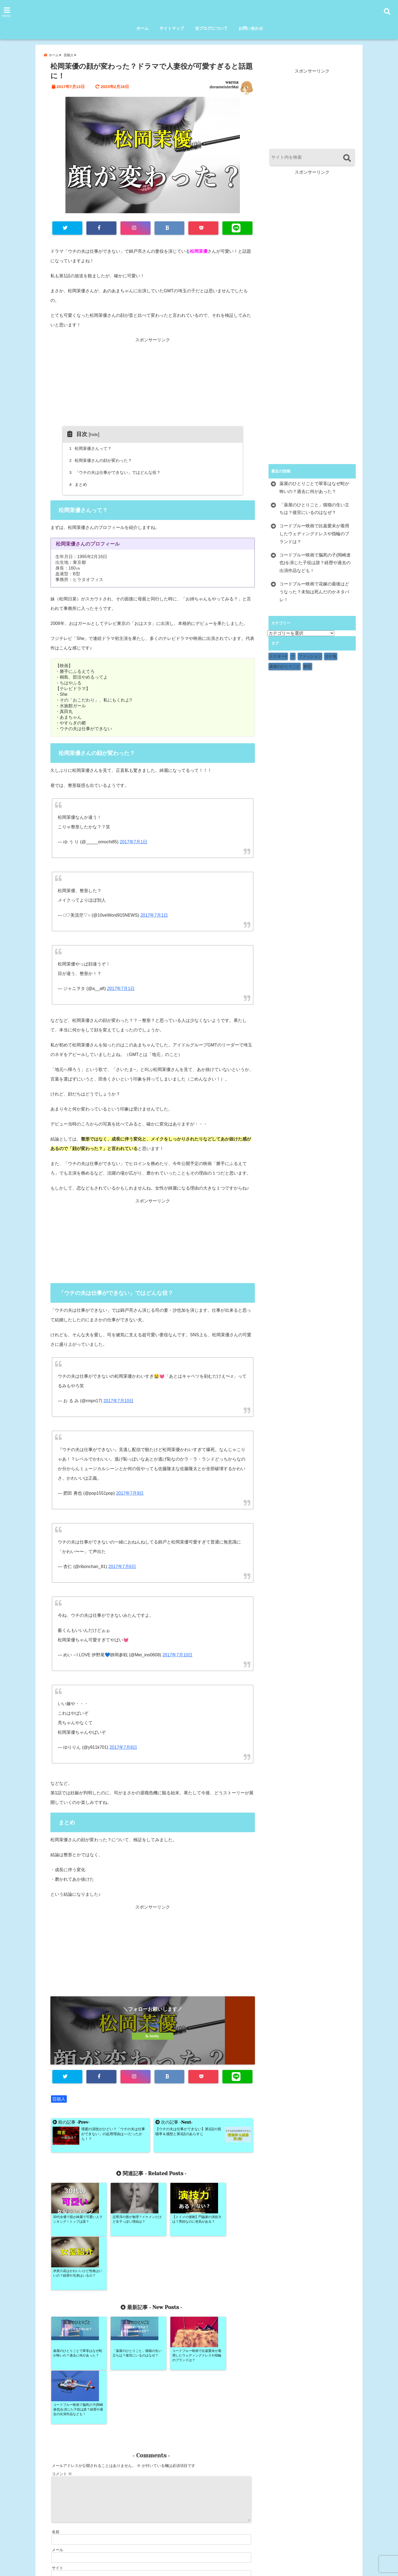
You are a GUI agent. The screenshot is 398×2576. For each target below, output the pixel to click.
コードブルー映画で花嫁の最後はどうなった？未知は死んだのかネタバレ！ (314, 592)
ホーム (142, 28)
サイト (57, 2460)
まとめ (79, 484)
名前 (55, 2424)
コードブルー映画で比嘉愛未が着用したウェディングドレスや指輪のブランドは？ (314, 533)
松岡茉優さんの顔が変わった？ (101, 460)
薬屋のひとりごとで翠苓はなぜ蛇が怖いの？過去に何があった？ (314, 487)
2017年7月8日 (123, 1747)
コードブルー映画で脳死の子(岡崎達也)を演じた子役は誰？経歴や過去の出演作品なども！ (315, 563)
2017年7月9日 (130, 1493)
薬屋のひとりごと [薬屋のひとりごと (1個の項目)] (284, 666)
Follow (152, 2024)
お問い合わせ (251, 28)
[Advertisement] (152, 388)
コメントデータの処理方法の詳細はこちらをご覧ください (98, 2517)
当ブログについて (211, 28)
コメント (62, 2366)
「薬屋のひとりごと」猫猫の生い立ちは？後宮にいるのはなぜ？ (314, 508)
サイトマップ (171, 28)
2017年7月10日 (118, 1400)
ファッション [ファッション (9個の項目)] (309, 656)
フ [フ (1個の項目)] (293, 656)
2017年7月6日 (122, 1566)
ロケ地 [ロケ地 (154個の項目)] (330, 656)
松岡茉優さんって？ (91, 448)
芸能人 (58, 2099)
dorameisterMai (224, 87)
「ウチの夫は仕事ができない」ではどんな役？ (116, 472)
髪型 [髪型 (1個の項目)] (307, 666)
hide (94, 434)
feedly (153, 2036)
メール (57, 2442)
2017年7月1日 (133, 841)
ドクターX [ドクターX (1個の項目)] (278, 656)
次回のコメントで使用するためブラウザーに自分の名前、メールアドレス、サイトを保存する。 (134, 2484)
